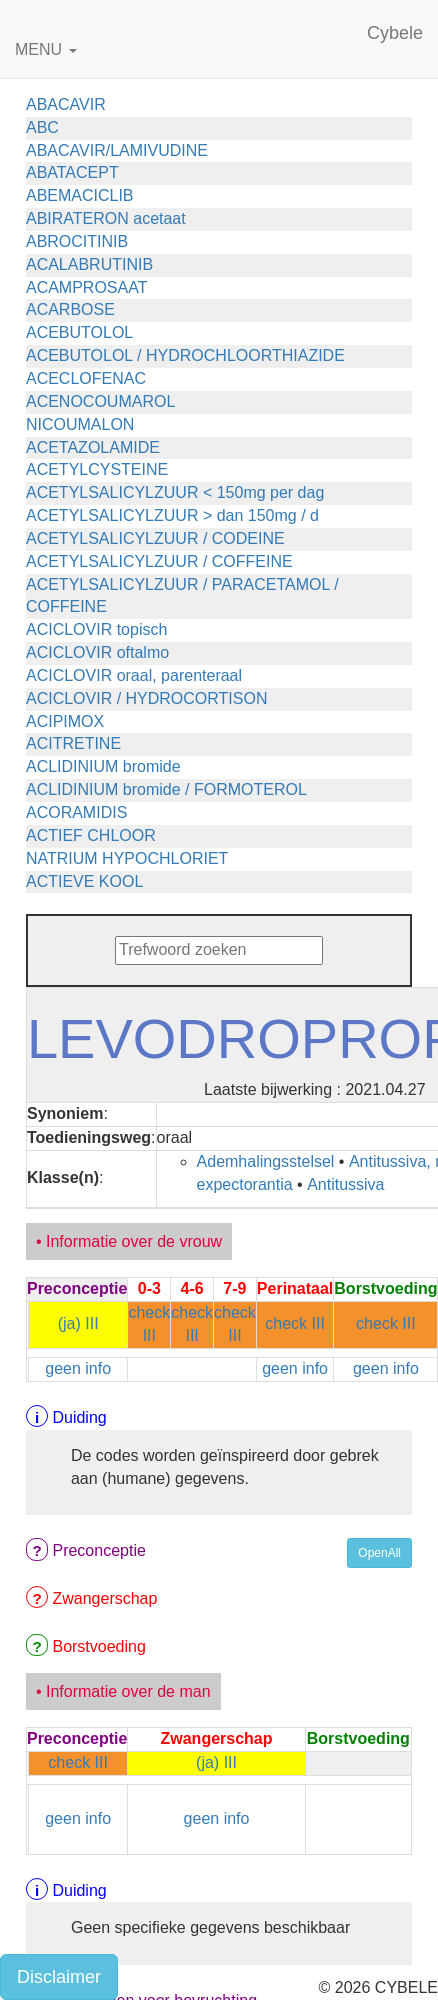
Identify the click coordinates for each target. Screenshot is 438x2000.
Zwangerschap (104, 1598)
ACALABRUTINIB (89, 264)
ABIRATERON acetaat (106, 218)
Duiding (79, 1417)
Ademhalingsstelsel (266, 1161)
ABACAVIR (66, 104)
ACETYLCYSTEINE (97, 469)
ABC (42, 127)
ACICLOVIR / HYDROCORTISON (147, 698)
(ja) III (78, 1323)
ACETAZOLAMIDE (93, 447)
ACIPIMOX (65, 721)
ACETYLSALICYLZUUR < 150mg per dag (175, 492)
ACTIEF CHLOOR (91, 835)
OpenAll (379, 1553)
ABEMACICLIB (80, 195)
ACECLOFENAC (86, 378)
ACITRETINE (73, 743)
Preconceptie (98, 1550)
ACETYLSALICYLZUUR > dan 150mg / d (172, 515)
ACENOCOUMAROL (100, 401)
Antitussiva (345, 1184)
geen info (78, 1368)
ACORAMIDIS (76, 812)
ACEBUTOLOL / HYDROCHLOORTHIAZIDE (185, 355)
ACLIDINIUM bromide (103, 766)
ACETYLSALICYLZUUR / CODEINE (155, 538)
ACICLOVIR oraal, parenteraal (134, 675)
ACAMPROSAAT (87, 287)
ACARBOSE (70, 309)
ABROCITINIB (77, 241)
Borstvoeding (98, 1646)
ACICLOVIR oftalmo (97, 652)
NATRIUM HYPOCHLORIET (127, 858)
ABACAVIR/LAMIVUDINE (117, 150)
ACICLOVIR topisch (96, 629)
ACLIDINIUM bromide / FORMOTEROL (166, 789)
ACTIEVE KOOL (84, 881)
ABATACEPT (72, 172)
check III (295, 1323)
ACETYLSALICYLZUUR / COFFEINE (159, 561)
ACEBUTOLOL (79, 332)
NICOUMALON (80, 424)
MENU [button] (46, 49)
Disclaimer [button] (59, 1977)
